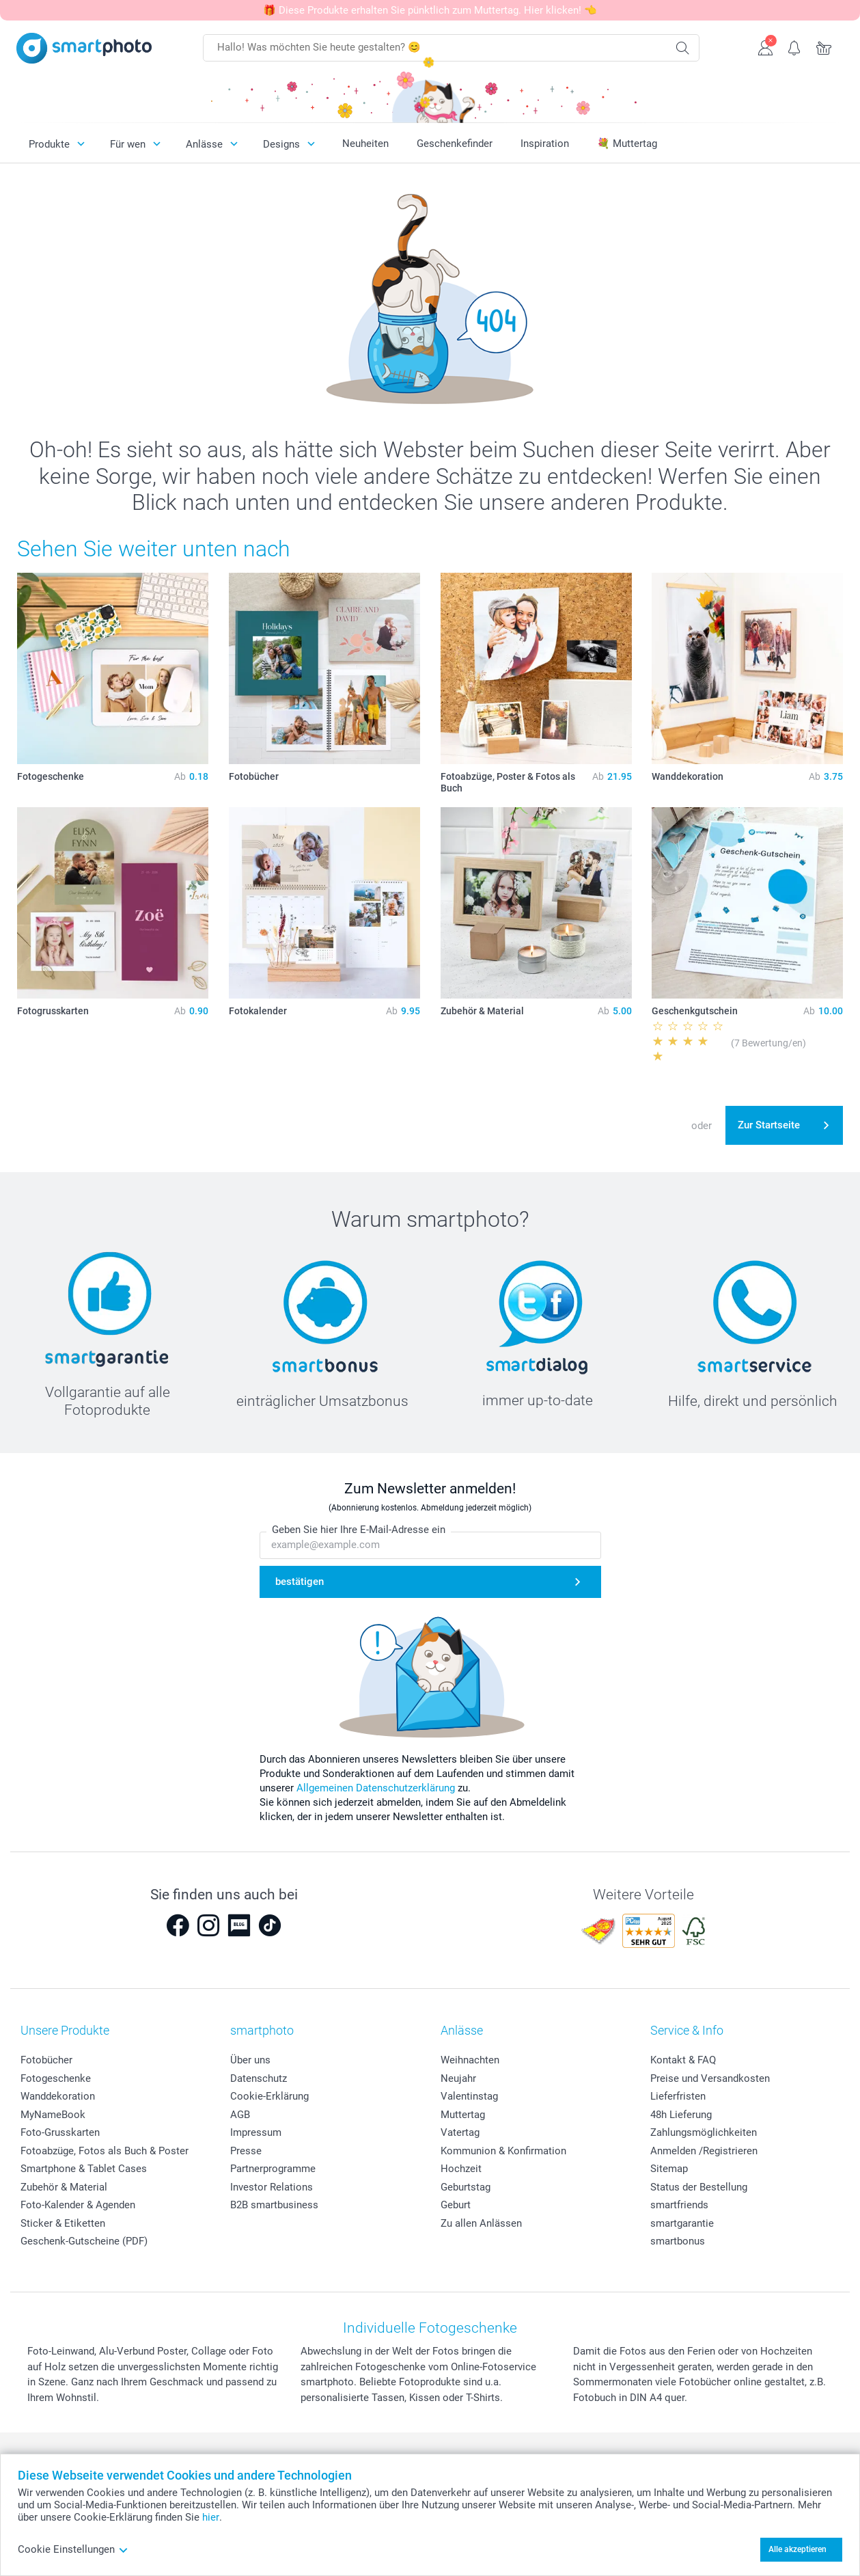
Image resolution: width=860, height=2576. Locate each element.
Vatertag (460, 2132)
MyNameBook (52, 2115)
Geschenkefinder (455, 143)
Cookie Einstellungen (73, 2549)
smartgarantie (682, 2223)
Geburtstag (465, 2187)
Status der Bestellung (698, 2187)
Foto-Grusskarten (60, 2132)
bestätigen (299, 1581)
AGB (240, 2115)
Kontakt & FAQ (683, 2060)
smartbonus (677, 2241)
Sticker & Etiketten (62, 2223)
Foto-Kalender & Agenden (77, 2205)
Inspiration (545, 143)
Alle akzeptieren (797, 2549)
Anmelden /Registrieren (704, 2151)
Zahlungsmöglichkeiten (703, 2132)
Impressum (255, 2132)
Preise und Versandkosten (710, 2078)
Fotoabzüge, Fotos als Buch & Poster (104, 2151)
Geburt (456, 2205)
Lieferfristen (678, 2096)
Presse (246, 2151)
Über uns (250, 2060)
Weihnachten (470, 2060)
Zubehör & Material (63, 2187)
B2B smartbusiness (274, 2205)
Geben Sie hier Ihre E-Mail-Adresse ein (358, 1530)
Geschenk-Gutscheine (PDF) (84, 2241)
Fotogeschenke (55, 2078)
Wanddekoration (57, 2096)
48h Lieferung (681, 2115)
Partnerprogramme (273, 2169)
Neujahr (458, 2078)
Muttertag (463, 2115)
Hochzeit (461, 2169)
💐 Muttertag (627, 143)
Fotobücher (46, 2060)
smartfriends (679, 2205)
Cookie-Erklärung (269, 2096)
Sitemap (669, 2169)
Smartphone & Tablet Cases (83, 2169)
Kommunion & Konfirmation (503, 2151)
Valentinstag (469, 2096)
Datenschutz (258, 2078)
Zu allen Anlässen (481, 2223)
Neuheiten (365, 143)
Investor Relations (271, 2187)
